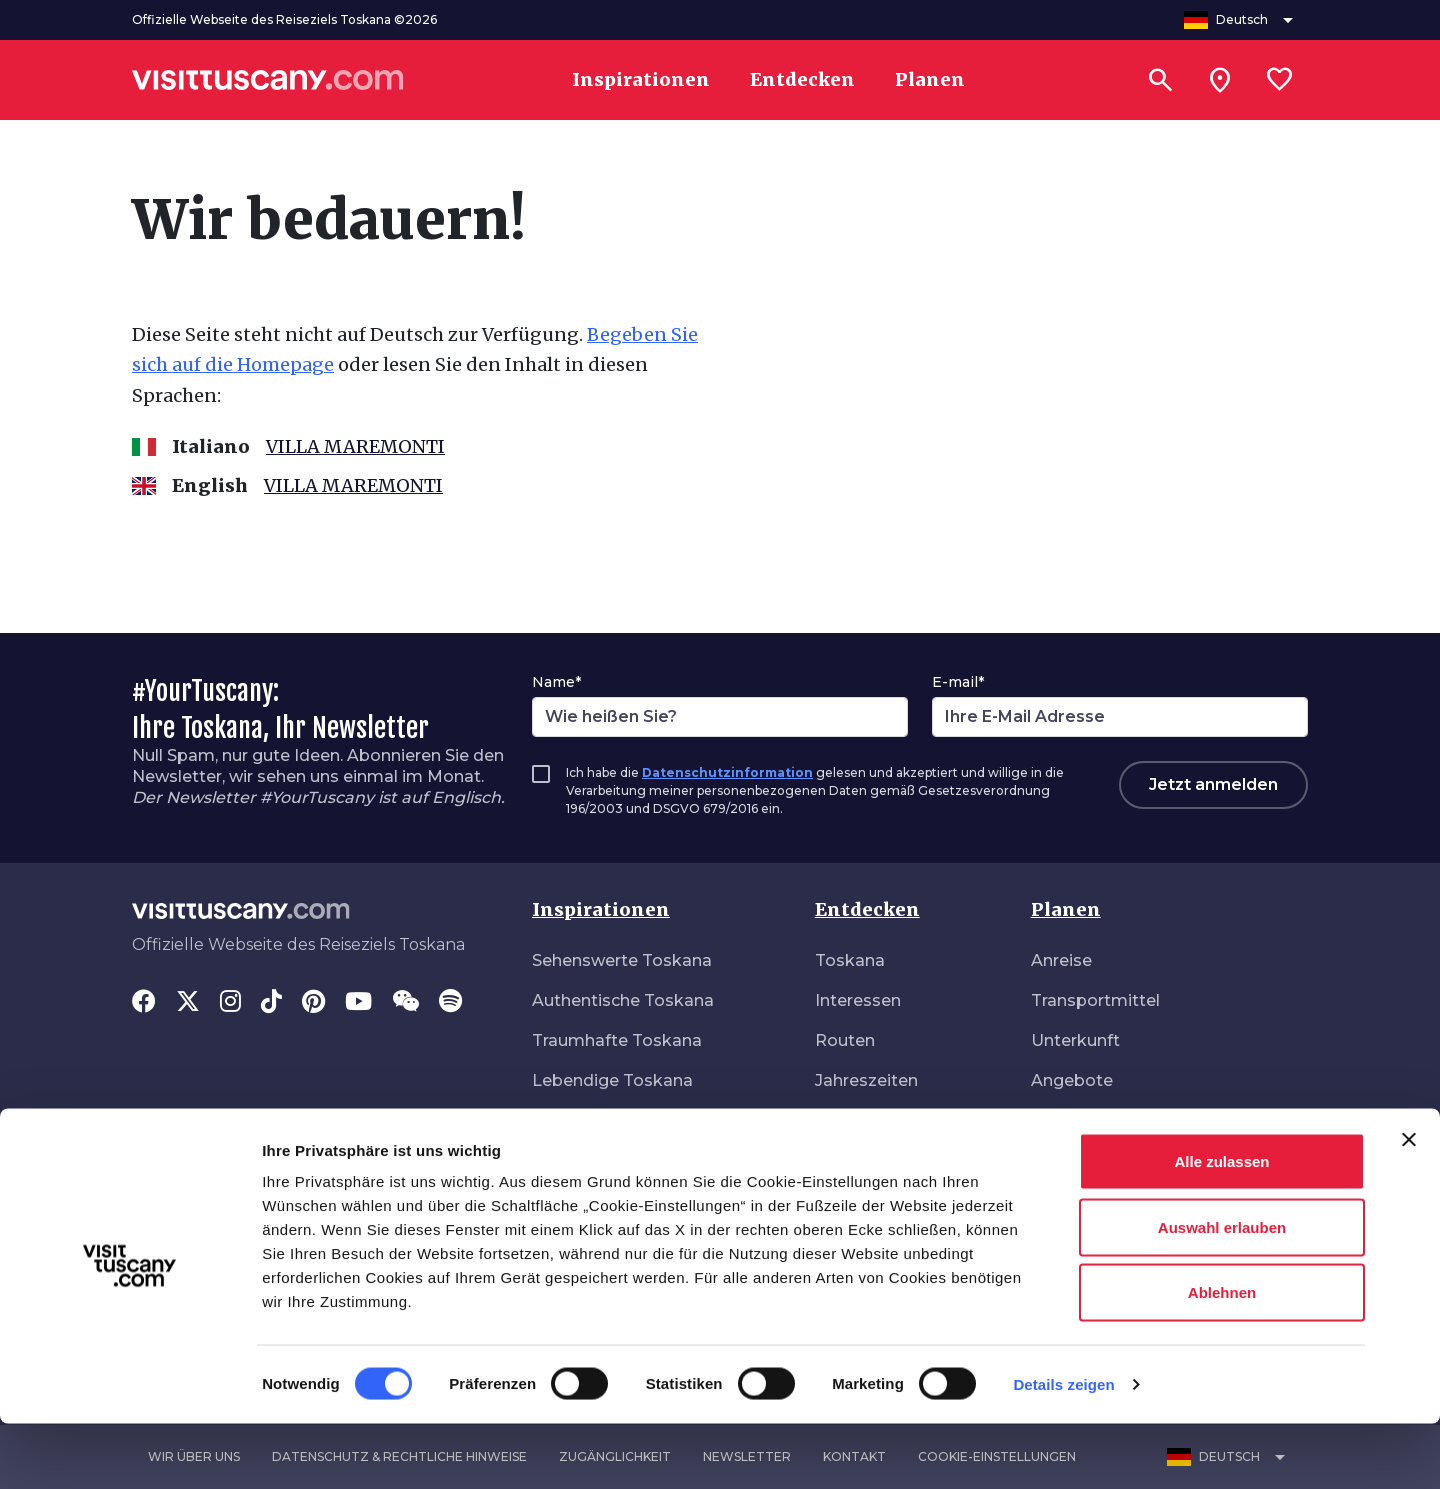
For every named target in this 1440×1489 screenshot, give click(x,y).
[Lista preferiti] (1280, 80)
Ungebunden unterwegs (630, 1160)
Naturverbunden (598, 1120)
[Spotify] (450, 1003)
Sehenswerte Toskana (622, 960)
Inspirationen (601, 909)
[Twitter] (188, 1003)
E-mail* (958, 682)
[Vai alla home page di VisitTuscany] (268, 80)
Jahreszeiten (866, 1080)
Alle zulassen (1221, 1226)
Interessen (858, 1000)
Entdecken (867, 909)
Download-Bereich (1106, 1160)
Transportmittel (1095, 1000)
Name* (556, 682)
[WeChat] (405, 1003)
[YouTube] (358, 1003)
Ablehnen (1222, 1357)
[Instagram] (230, 1003)
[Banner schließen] (1409, 1205)
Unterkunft (1075, 1040)
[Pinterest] (313, 1003)
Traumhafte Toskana (617, 1040)
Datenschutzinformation (727, 772)
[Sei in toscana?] (1220, 80)
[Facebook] (144, 1003)
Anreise (1061, 960)
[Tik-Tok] (271, 1003)
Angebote (1072, 1080)
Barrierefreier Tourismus (1129, 1120)
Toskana (850, 960)
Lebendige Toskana (612, 1080)
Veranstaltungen (881, 1120)
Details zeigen (1063, 1449)
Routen (845, 1040)
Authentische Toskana (623, 1000)
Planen (1066, 909)
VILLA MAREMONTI (355, 446)
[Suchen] (1160, 80)
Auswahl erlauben (1222, 1292)
